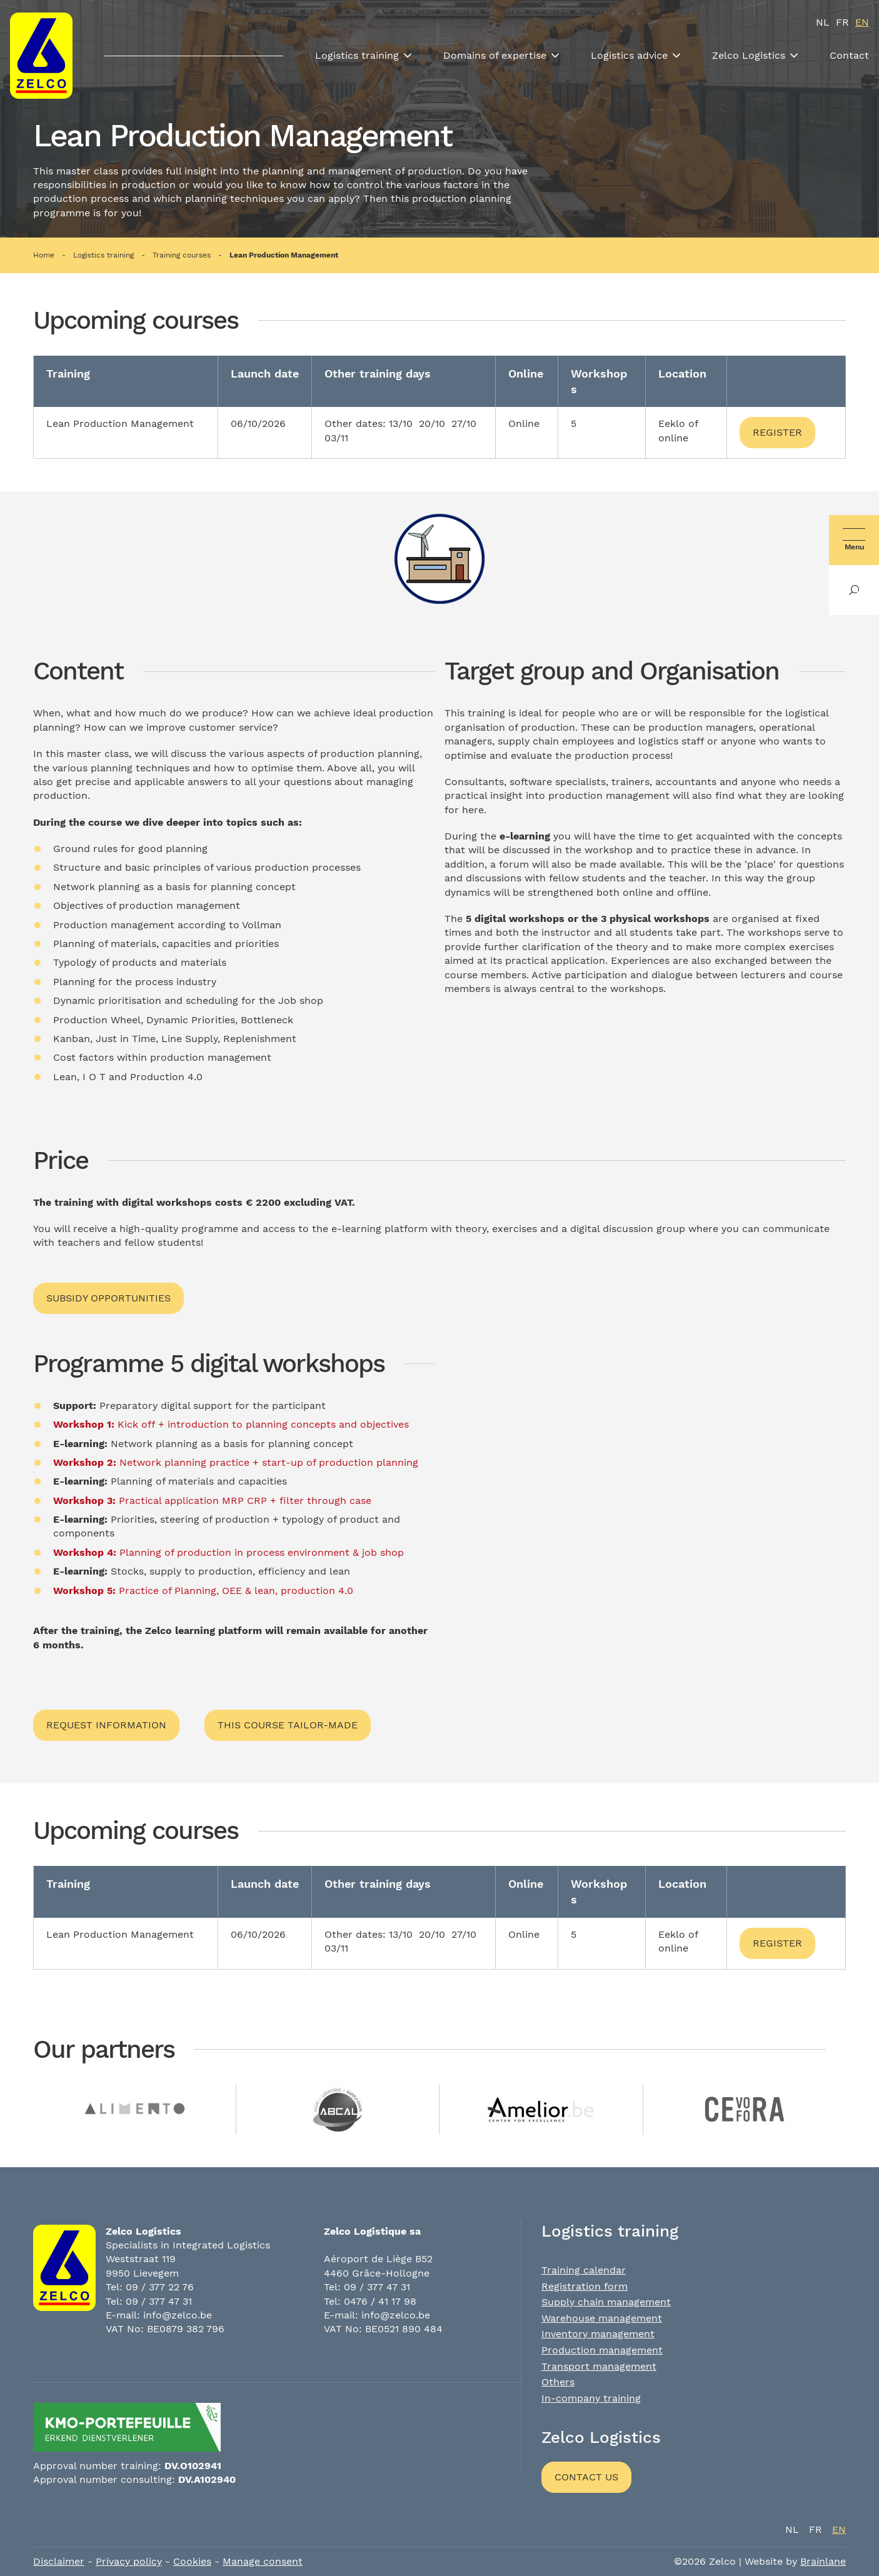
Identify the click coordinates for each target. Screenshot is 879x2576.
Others (558, 2382)
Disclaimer (58, 2561)
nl (823, 22)
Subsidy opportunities (108, 1298)
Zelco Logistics (748, 55)
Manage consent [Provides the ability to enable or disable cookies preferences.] (263, 2561)
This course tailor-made (288, 1725)
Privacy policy (129, 2561)
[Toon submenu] (407, 55)
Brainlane (823, 2561)
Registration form (584, 2286)
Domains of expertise (494, 55)
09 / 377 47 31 (159, 2301)
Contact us (586, 2477)
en (862, 22)
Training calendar (583, 2270)
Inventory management (598, 2334)
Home (43, 255)
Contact (849, 55)
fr (842, 22)
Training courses (182, 255)
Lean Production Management (283, 255)
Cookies (192, 2561)
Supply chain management (606, 2302)
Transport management (598, 2366)
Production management (602, 2350)
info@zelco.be (177, 2315)
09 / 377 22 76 (160, 2287)
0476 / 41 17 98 (380, 2301)
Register (777, 432)
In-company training (591, 2398)
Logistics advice (629, 55)
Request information (106, 1725)
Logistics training (357, 55)
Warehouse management (601, 2318)
